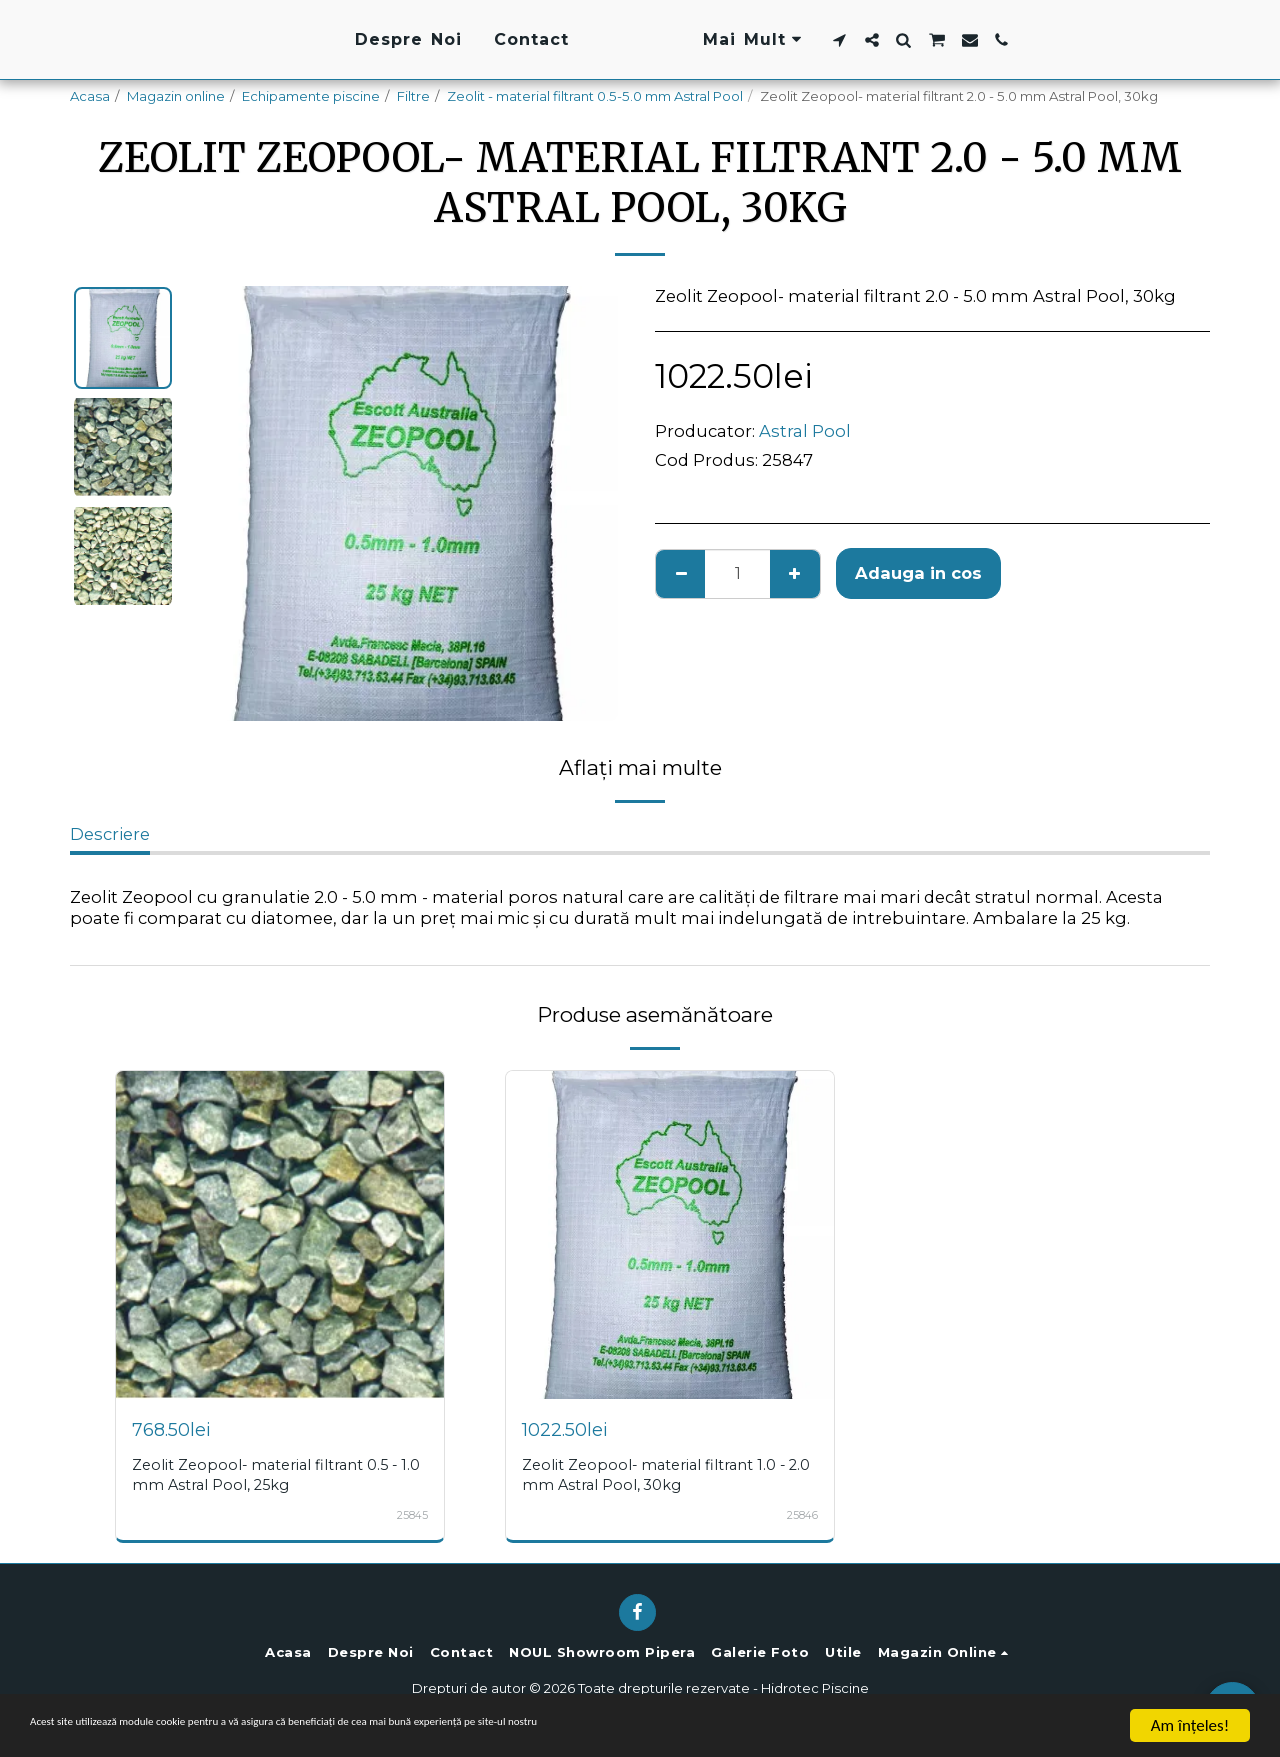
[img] (280, 1235)
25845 (411, 1515)
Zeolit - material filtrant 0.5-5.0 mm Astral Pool (595, 96)
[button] (963, 40)
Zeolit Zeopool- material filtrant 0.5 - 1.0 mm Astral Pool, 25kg (276, 1474)
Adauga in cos (918, 573)
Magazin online (176, 96)
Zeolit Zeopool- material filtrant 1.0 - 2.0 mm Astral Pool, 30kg (665, 1474)
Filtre (413, 96)
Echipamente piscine (311, 96)
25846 (800, 1515)
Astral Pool (805, 431)
